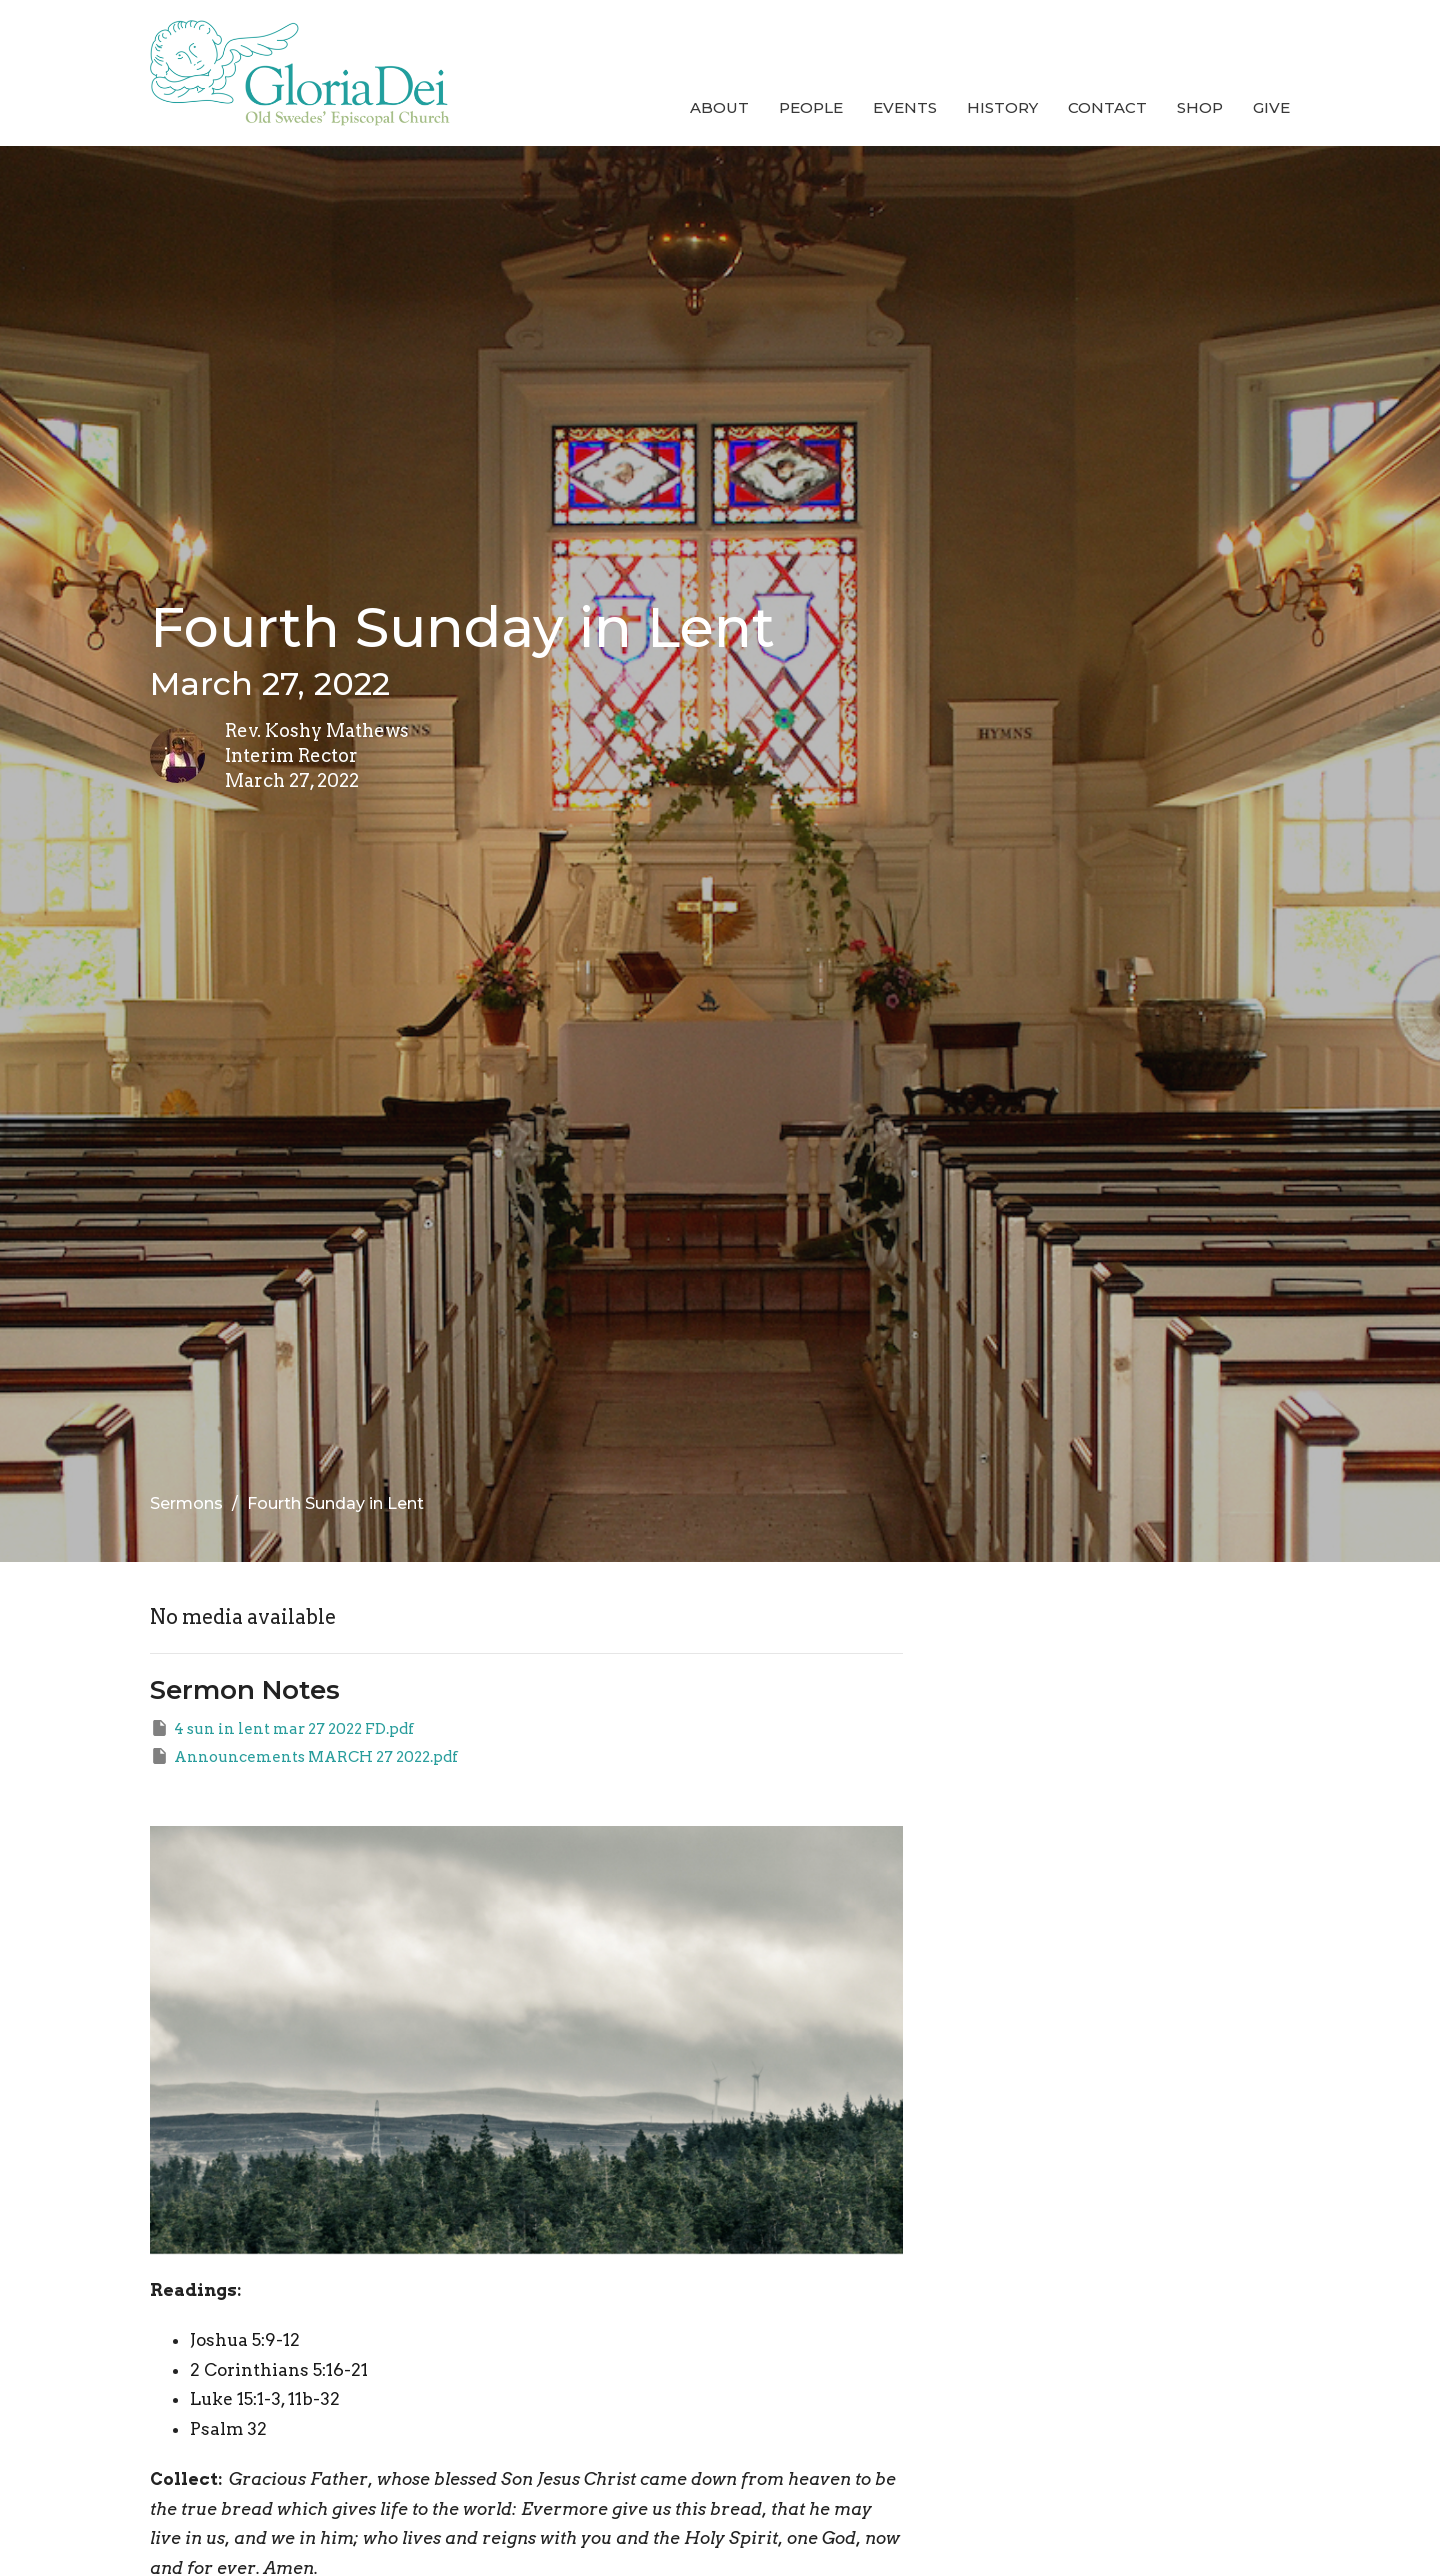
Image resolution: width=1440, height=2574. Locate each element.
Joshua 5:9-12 (245, 2340)
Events (905, 107)
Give (1271, 107)
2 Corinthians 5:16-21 (279, 2370)
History (1002, 107)
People (811, 107)
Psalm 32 (228, 2429)
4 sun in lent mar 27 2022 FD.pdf (282, 1728)
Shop (1200, 107)
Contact (1107, 107)
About (719, 107)
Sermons (186, 1503)
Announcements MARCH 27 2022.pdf (304, 1756)
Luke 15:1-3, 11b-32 (265, 2399)
